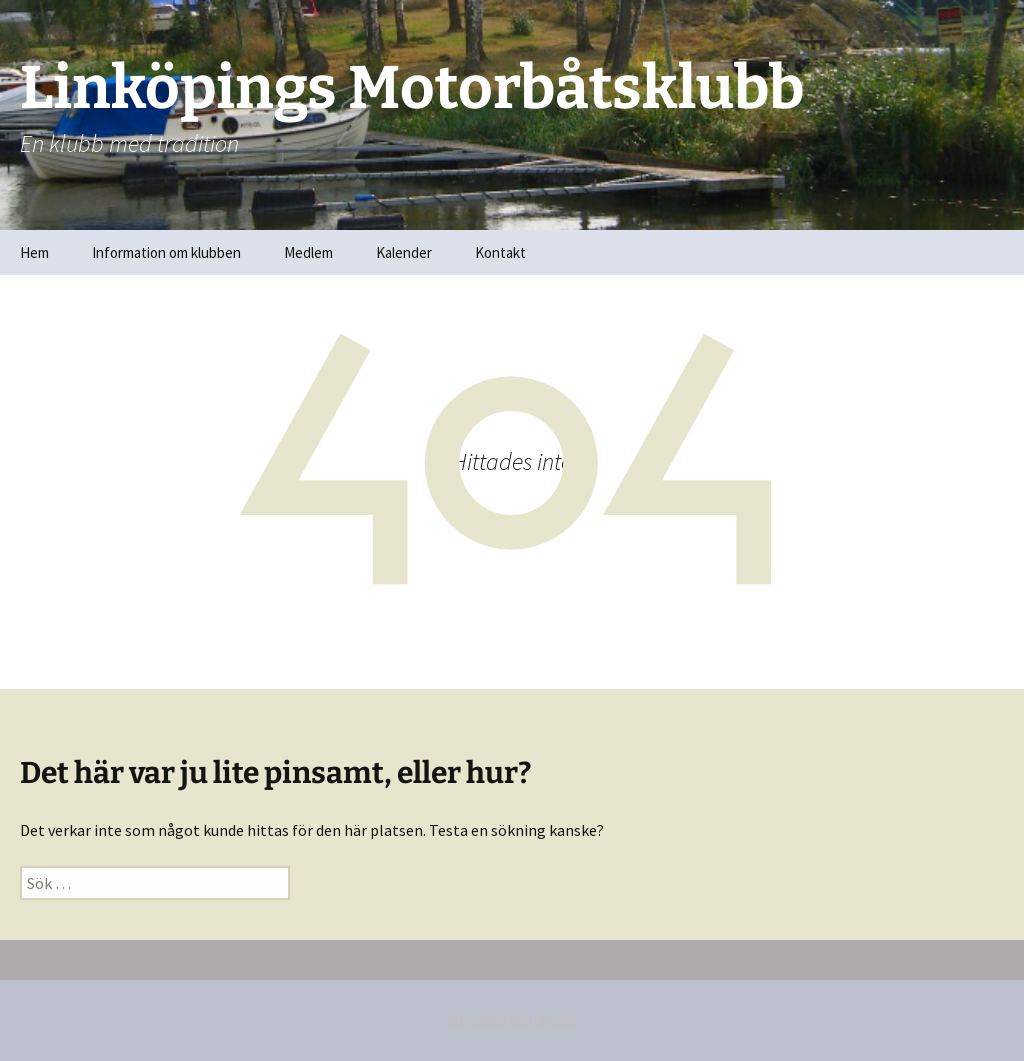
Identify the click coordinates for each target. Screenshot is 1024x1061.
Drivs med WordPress (512, 1020)
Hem (34, 252)
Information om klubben (166, 252)
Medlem (308, 252)
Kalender (404, 252)
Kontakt (500, 252)
